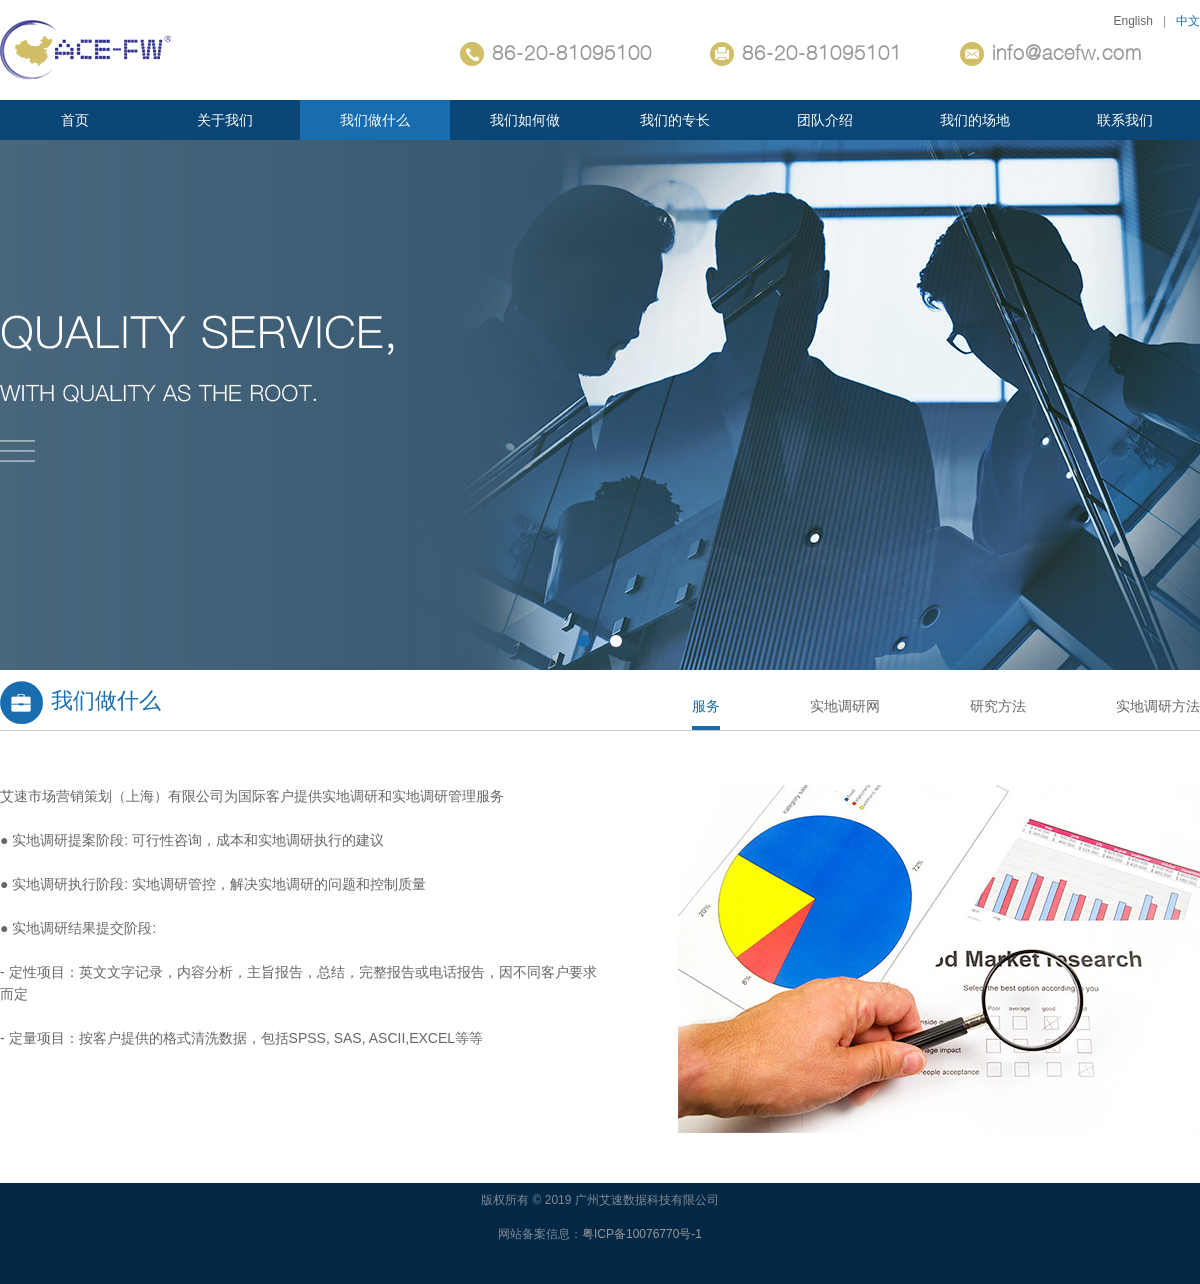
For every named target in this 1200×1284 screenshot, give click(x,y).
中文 (1188, 21)
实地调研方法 (1158, 706)
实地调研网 (845, 706)
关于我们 (225, 120)
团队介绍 (825, 120)
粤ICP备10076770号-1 (642, 1234)
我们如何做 (525, 120)
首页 (75, 120)
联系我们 (1125, 120)
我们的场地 (975, 120)
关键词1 (600, 405)
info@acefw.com (1051, 54)
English (1133, 21)
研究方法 (998, 706)
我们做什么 (375, 120)
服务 (706, 706)
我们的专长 (675, 120)
